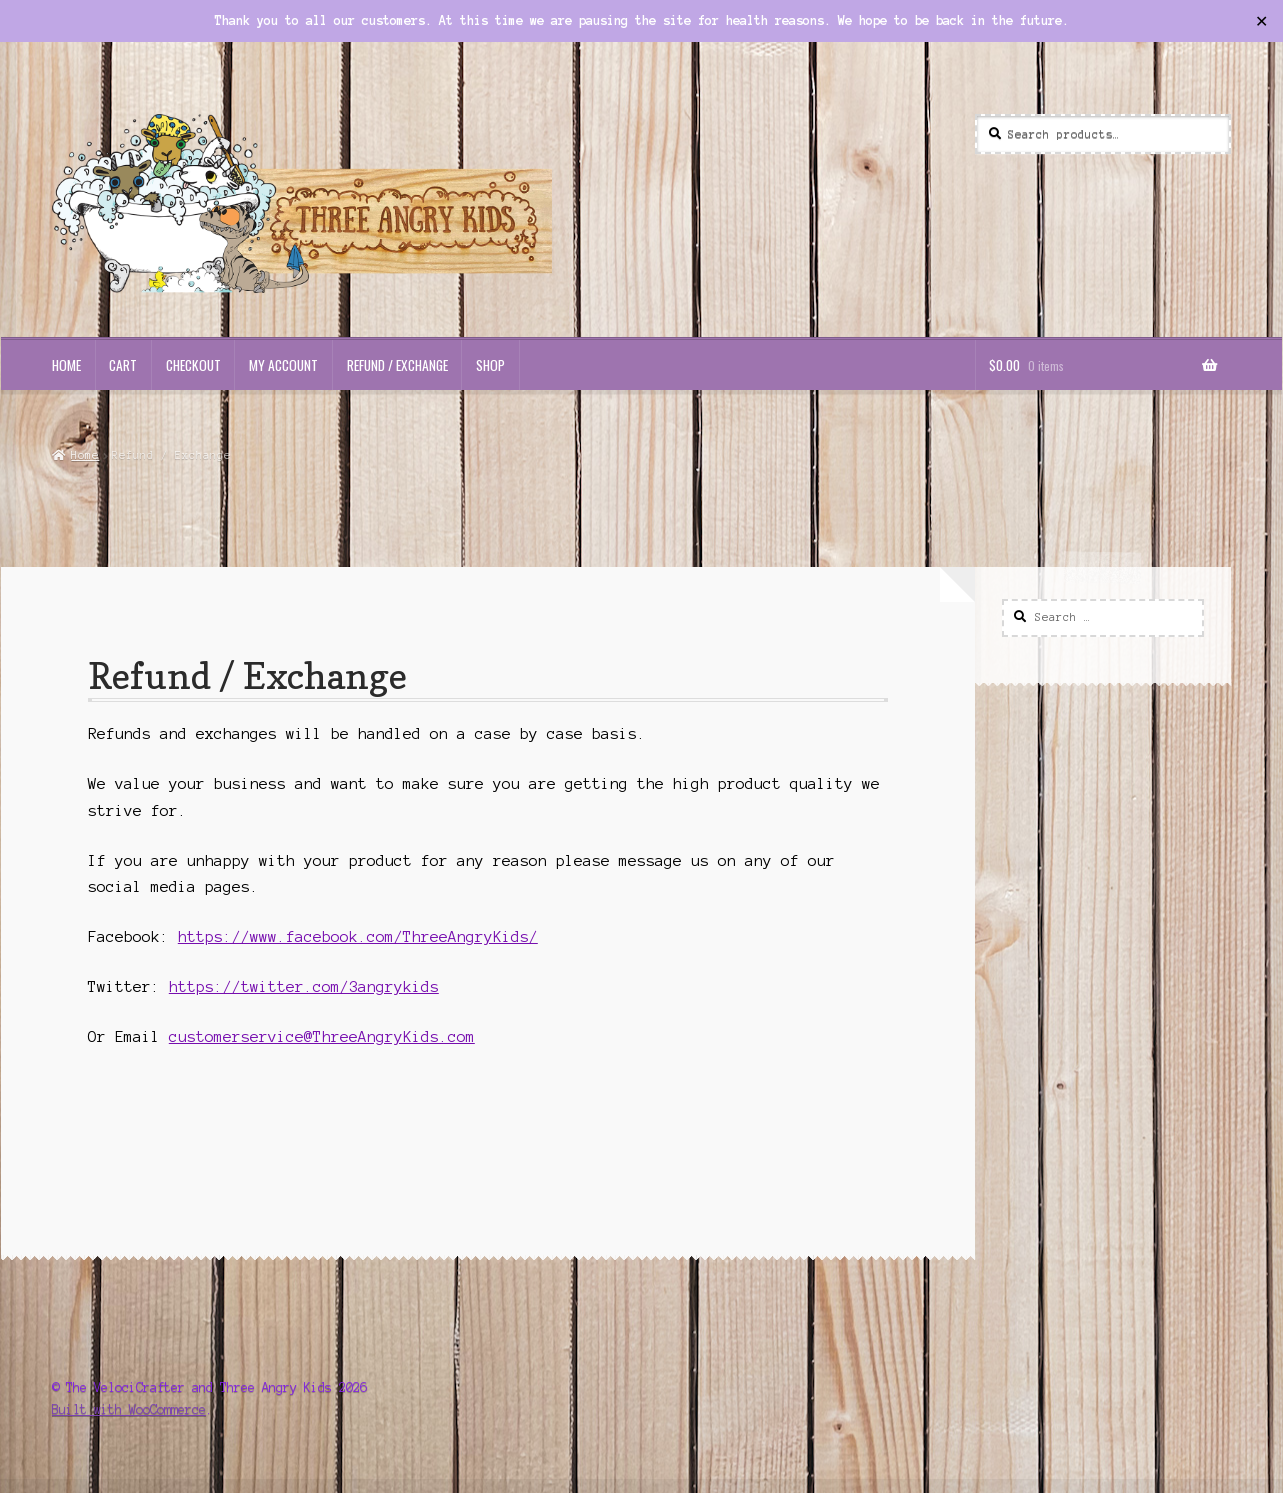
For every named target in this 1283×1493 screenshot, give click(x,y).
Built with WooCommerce (129, 1409)
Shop (490, 365)
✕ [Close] (1261, 20)
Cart (123, 365)
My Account (283, 365)
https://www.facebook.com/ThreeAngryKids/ (358, 937)
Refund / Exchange (397, 365)
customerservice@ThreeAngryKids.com (322, 1037)
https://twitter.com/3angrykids (304, 987)
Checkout (193, 365)
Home (66, 365)
